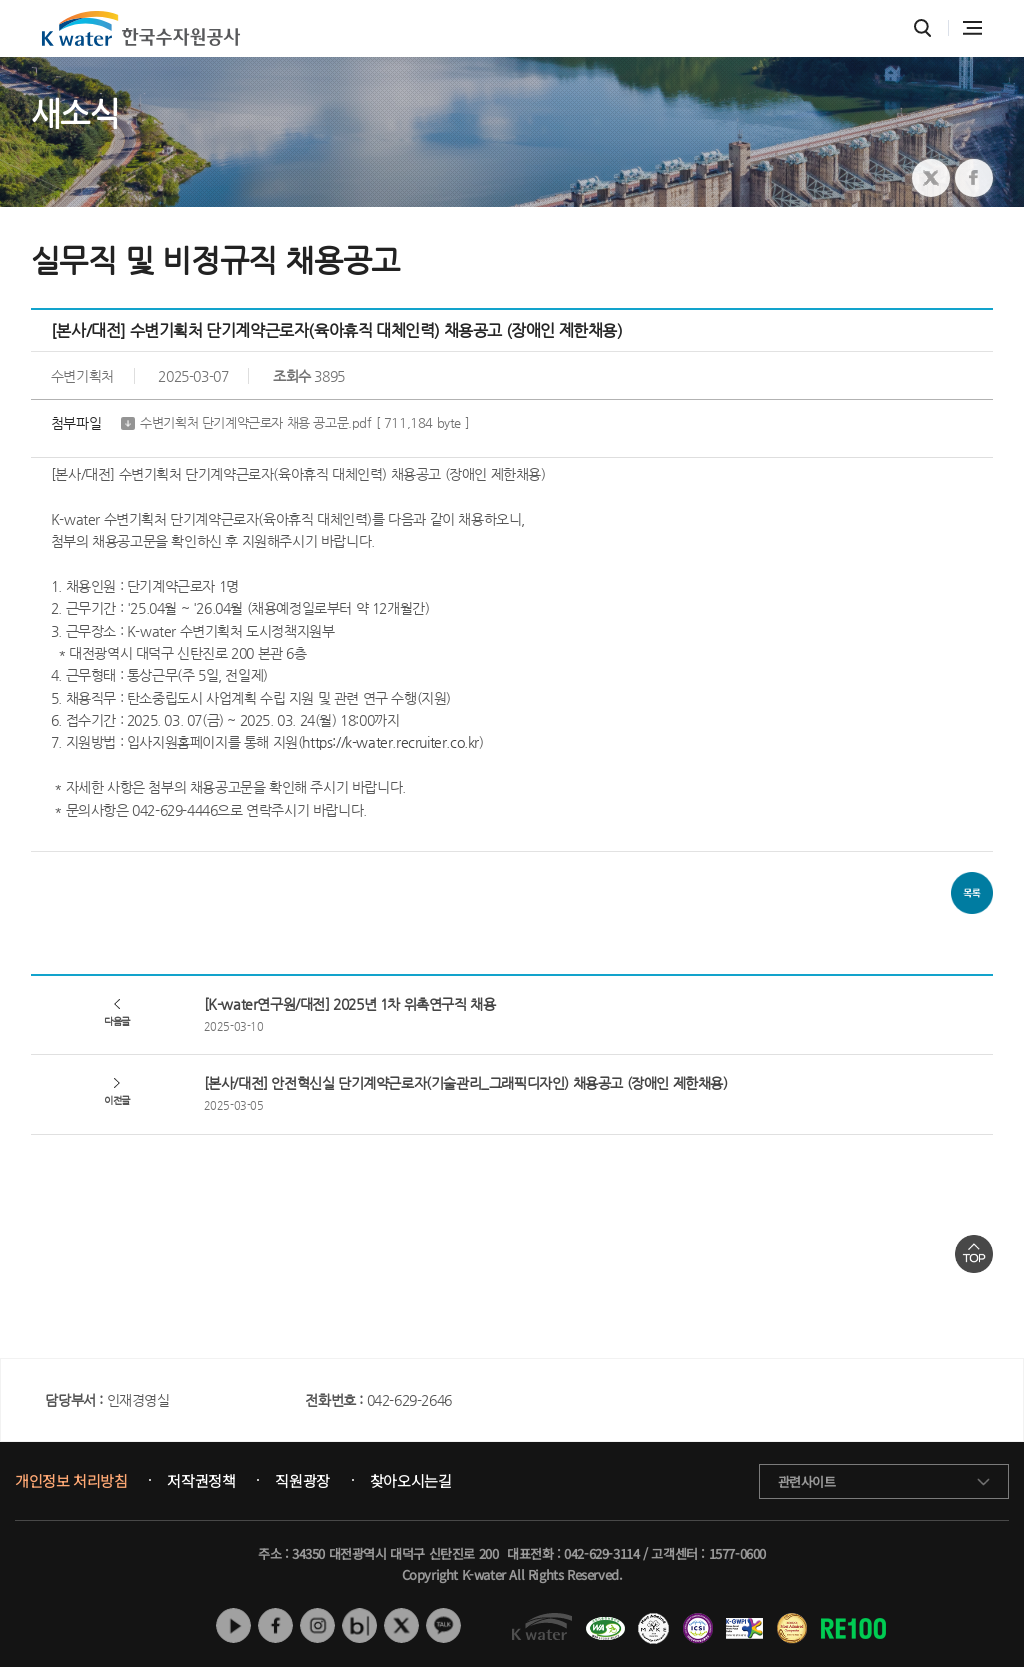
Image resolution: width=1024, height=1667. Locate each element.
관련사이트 (807, 1481)
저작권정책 (201, 1481)
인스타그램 (317, 1625)
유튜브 (233, 1625)
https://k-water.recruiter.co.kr (390, 742)
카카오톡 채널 (443, 1625)
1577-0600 (737, 1553)
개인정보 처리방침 (71, 1481)
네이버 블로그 (359, 1625)
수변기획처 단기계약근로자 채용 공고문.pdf (304, 423)
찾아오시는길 (411, 1481)
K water (141, 28)
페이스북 (275, 1625)
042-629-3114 (601, 1553)
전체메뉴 (972, 28)
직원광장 (302, 1481)
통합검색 (922, 28)
